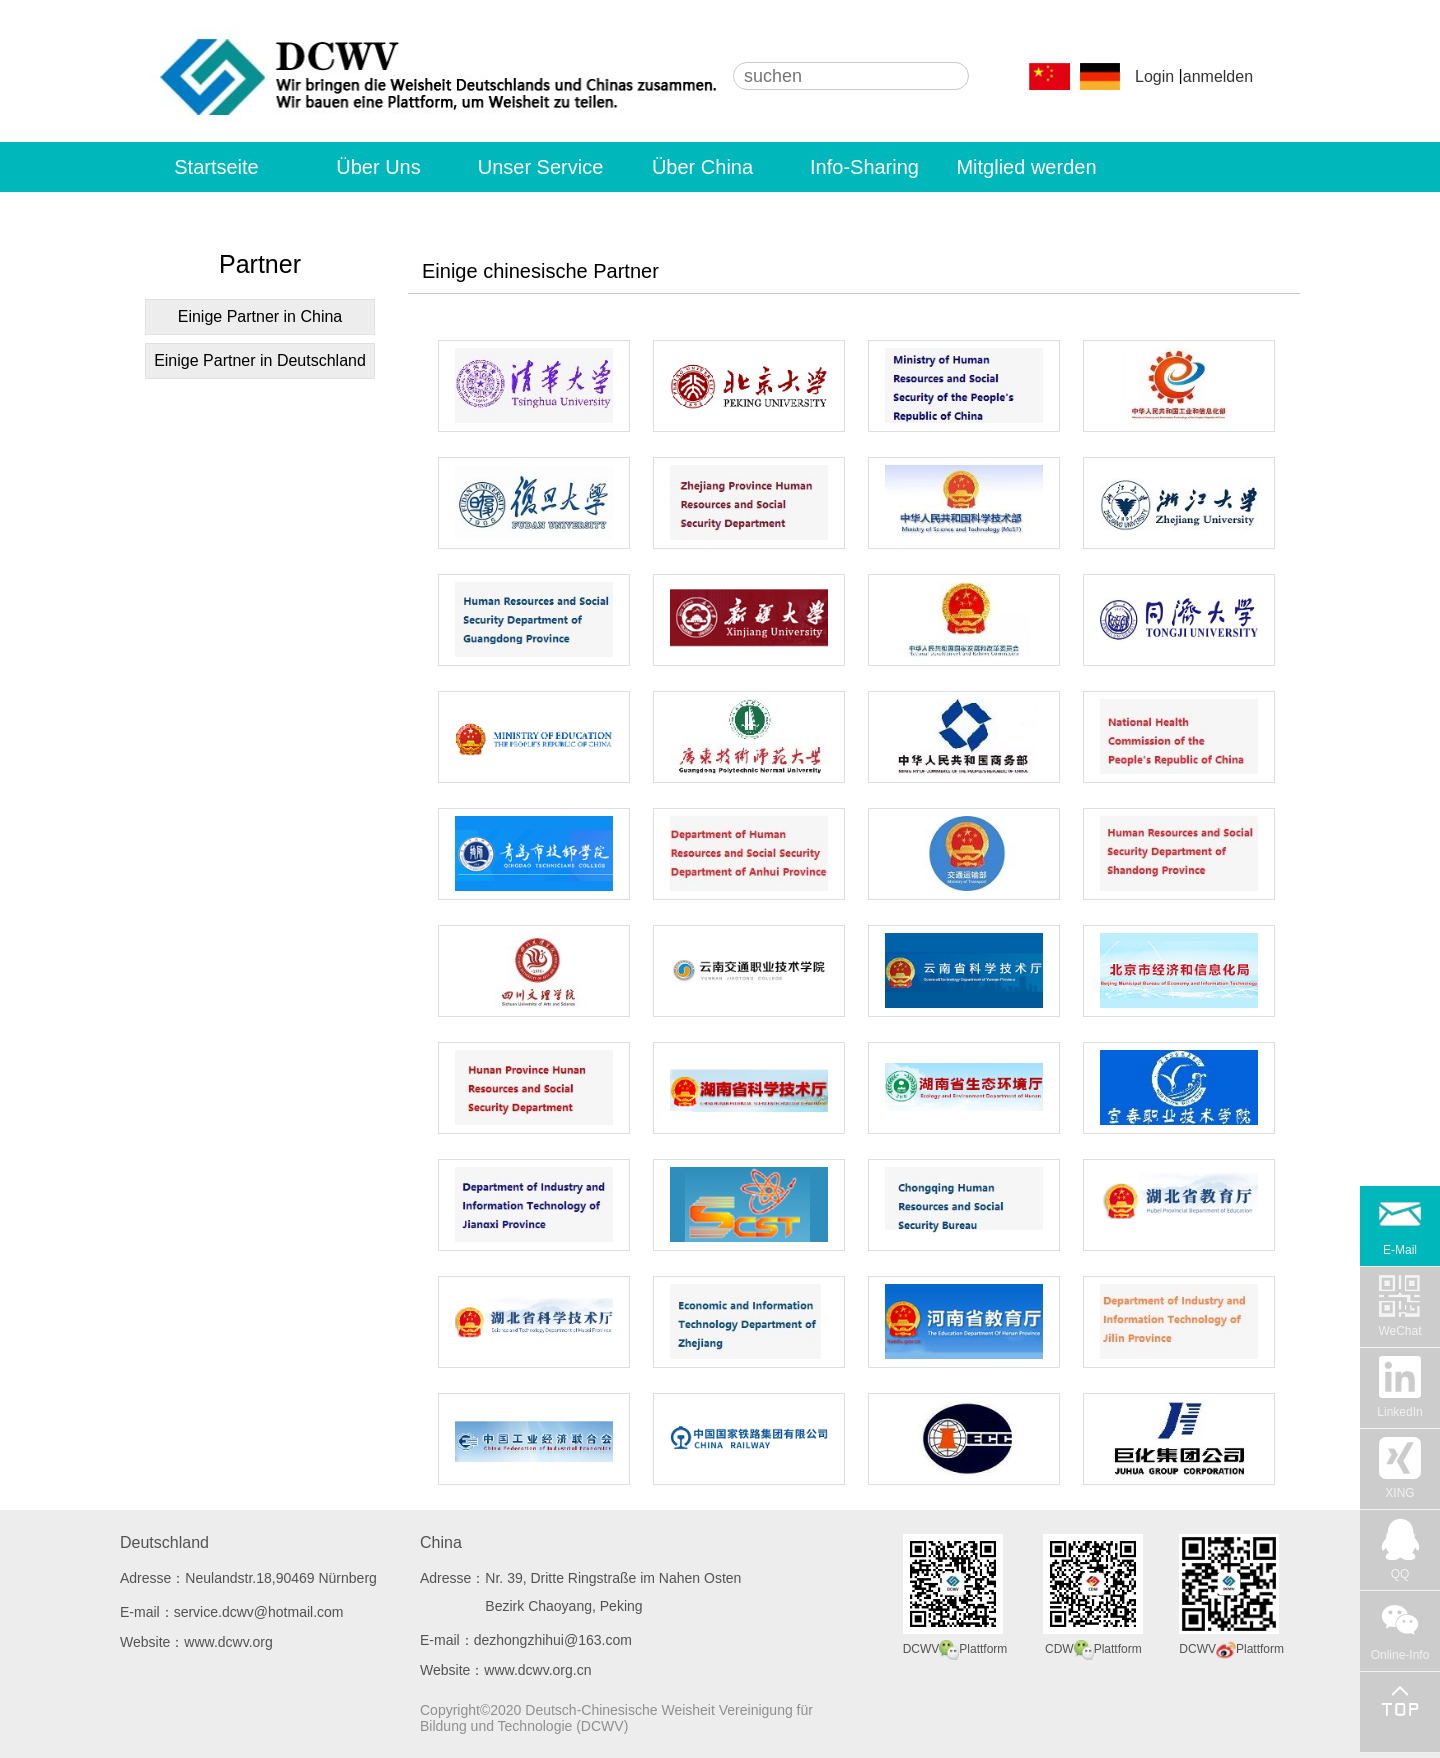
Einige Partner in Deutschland (260, 360)
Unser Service (541, 167)
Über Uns (378, 167)
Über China (702, 167)
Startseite (216, 167)
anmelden (1218, 76)
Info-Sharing (864, 167)
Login (1154, 76)
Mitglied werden (1026, 167)
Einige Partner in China (260, 316)
